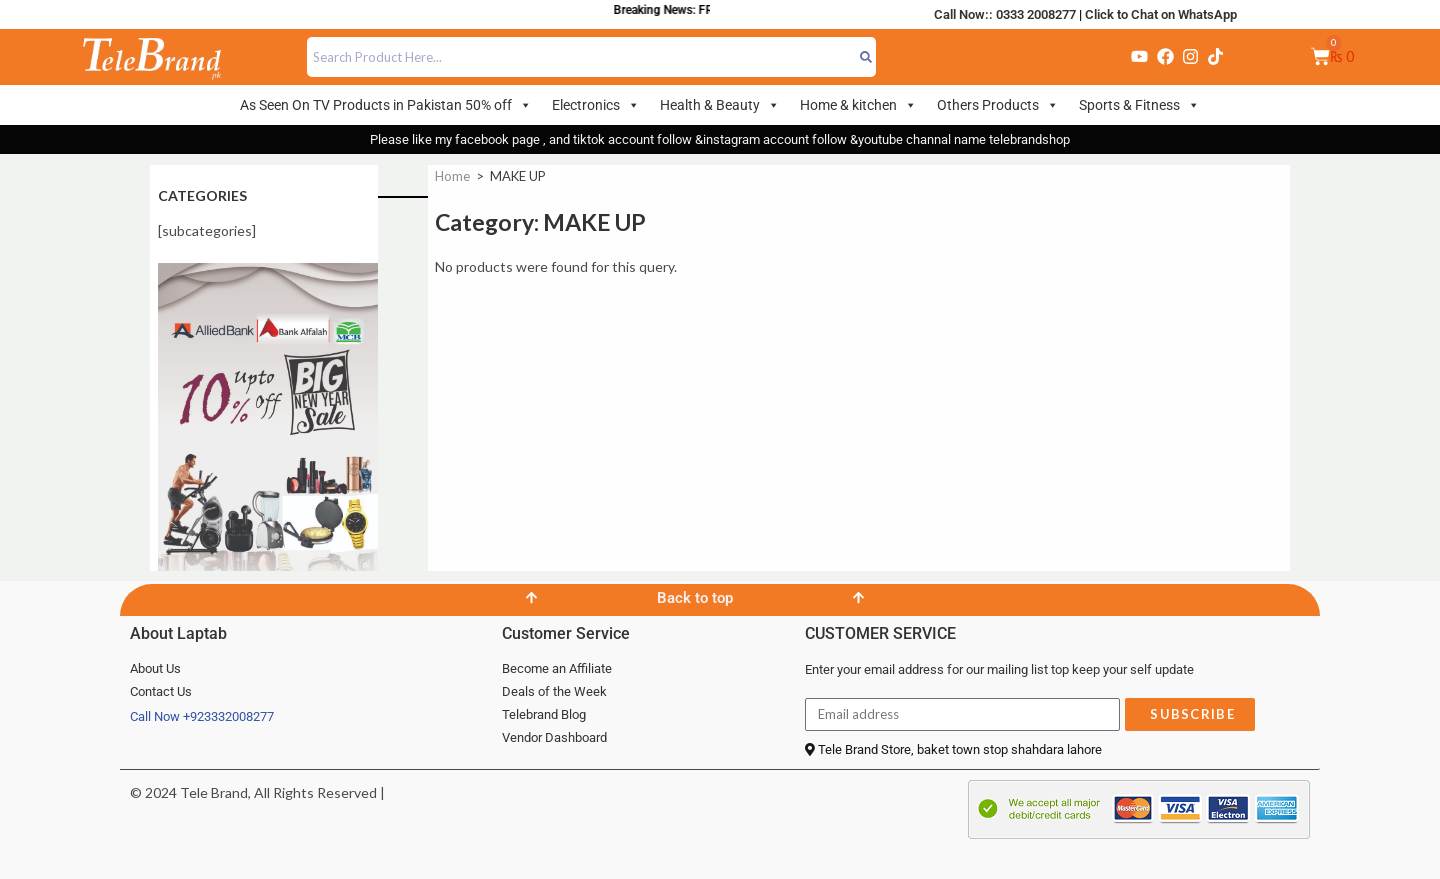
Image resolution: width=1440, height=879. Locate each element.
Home (452, 176)
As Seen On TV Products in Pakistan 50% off (386, 105)
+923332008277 (228, 716)
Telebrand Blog (544, 714)
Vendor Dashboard (554, 737)
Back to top (695, 598)
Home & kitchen (858, 105)
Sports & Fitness (1139, 105)
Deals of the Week (554, 691)
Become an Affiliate (557, 668)
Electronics (596, 105)
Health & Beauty (720, 105)
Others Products (998, 105)
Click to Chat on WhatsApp (1161, 14)
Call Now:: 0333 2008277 (1005, 14)
